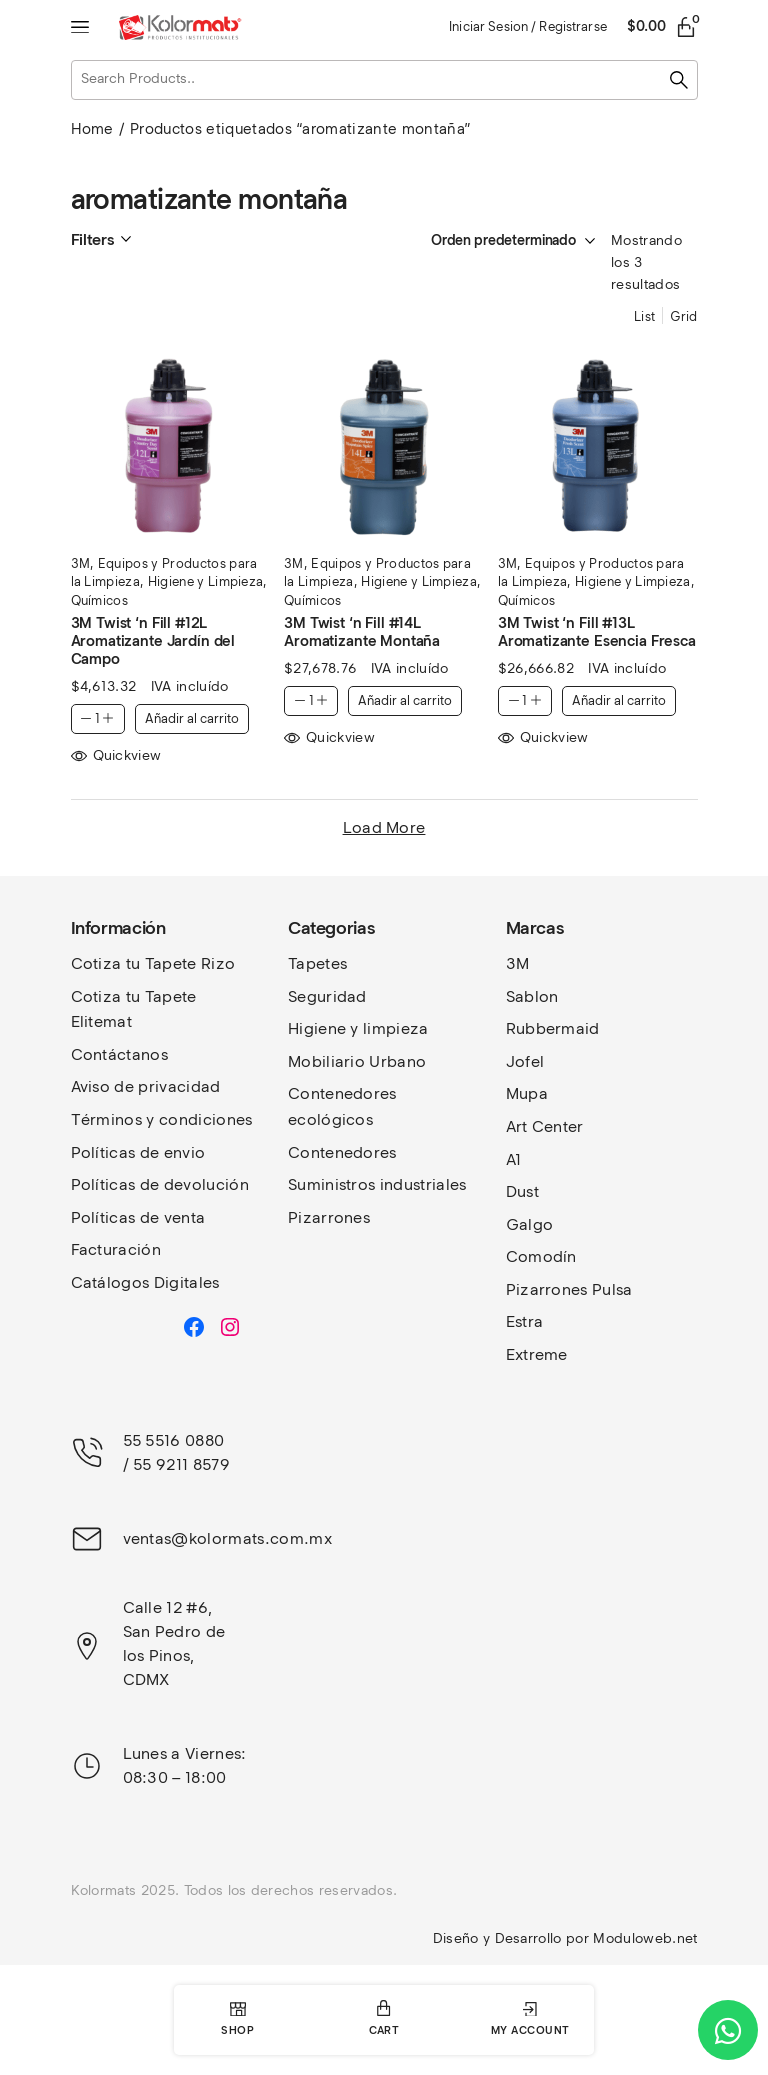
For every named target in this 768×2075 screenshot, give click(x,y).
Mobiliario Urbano (357, 1061)
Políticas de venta (138, 1217)
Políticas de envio (138, 1152)
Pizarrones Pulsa (569, 1289)
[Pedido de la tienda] (492, 241)
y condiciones (199, 1119)
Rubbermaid (553, 1028)
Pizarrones (329, 1217)
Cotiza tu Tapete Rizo (153, 963)
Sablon (532, 996)
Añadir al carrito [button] (192, 718)
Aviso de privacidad (146, 1086)
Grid (683, 316)
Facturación (116, 1249)
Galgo (530, 1224)
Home (92, 129)
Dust (522, 1191)
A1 (514, 1159)
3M (81, 563)
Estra (525, 1321)
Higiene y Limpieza (206, 581)
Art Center (545, 1126)
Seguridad (327, 996)
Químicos (100, 600)
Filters (92, 239)
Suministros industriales (377, 1184)
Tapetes (317, 963)
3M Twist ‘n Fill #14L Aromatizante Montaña (362, 632)
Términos (109, 1119)
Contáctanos (120, 1054)
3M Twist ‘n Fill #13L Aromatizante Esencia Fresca (597, 632)
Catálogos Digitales (145, 1282)
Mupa (527, 1093)
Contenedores (342, 1152)
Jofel (525, 1061)
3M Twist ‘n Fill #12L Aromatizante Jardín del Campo (153, 641)
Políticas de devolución (160, 1184)
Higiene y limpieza (358, 1028)
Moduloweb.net (645, 1938)
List (644, 316)
